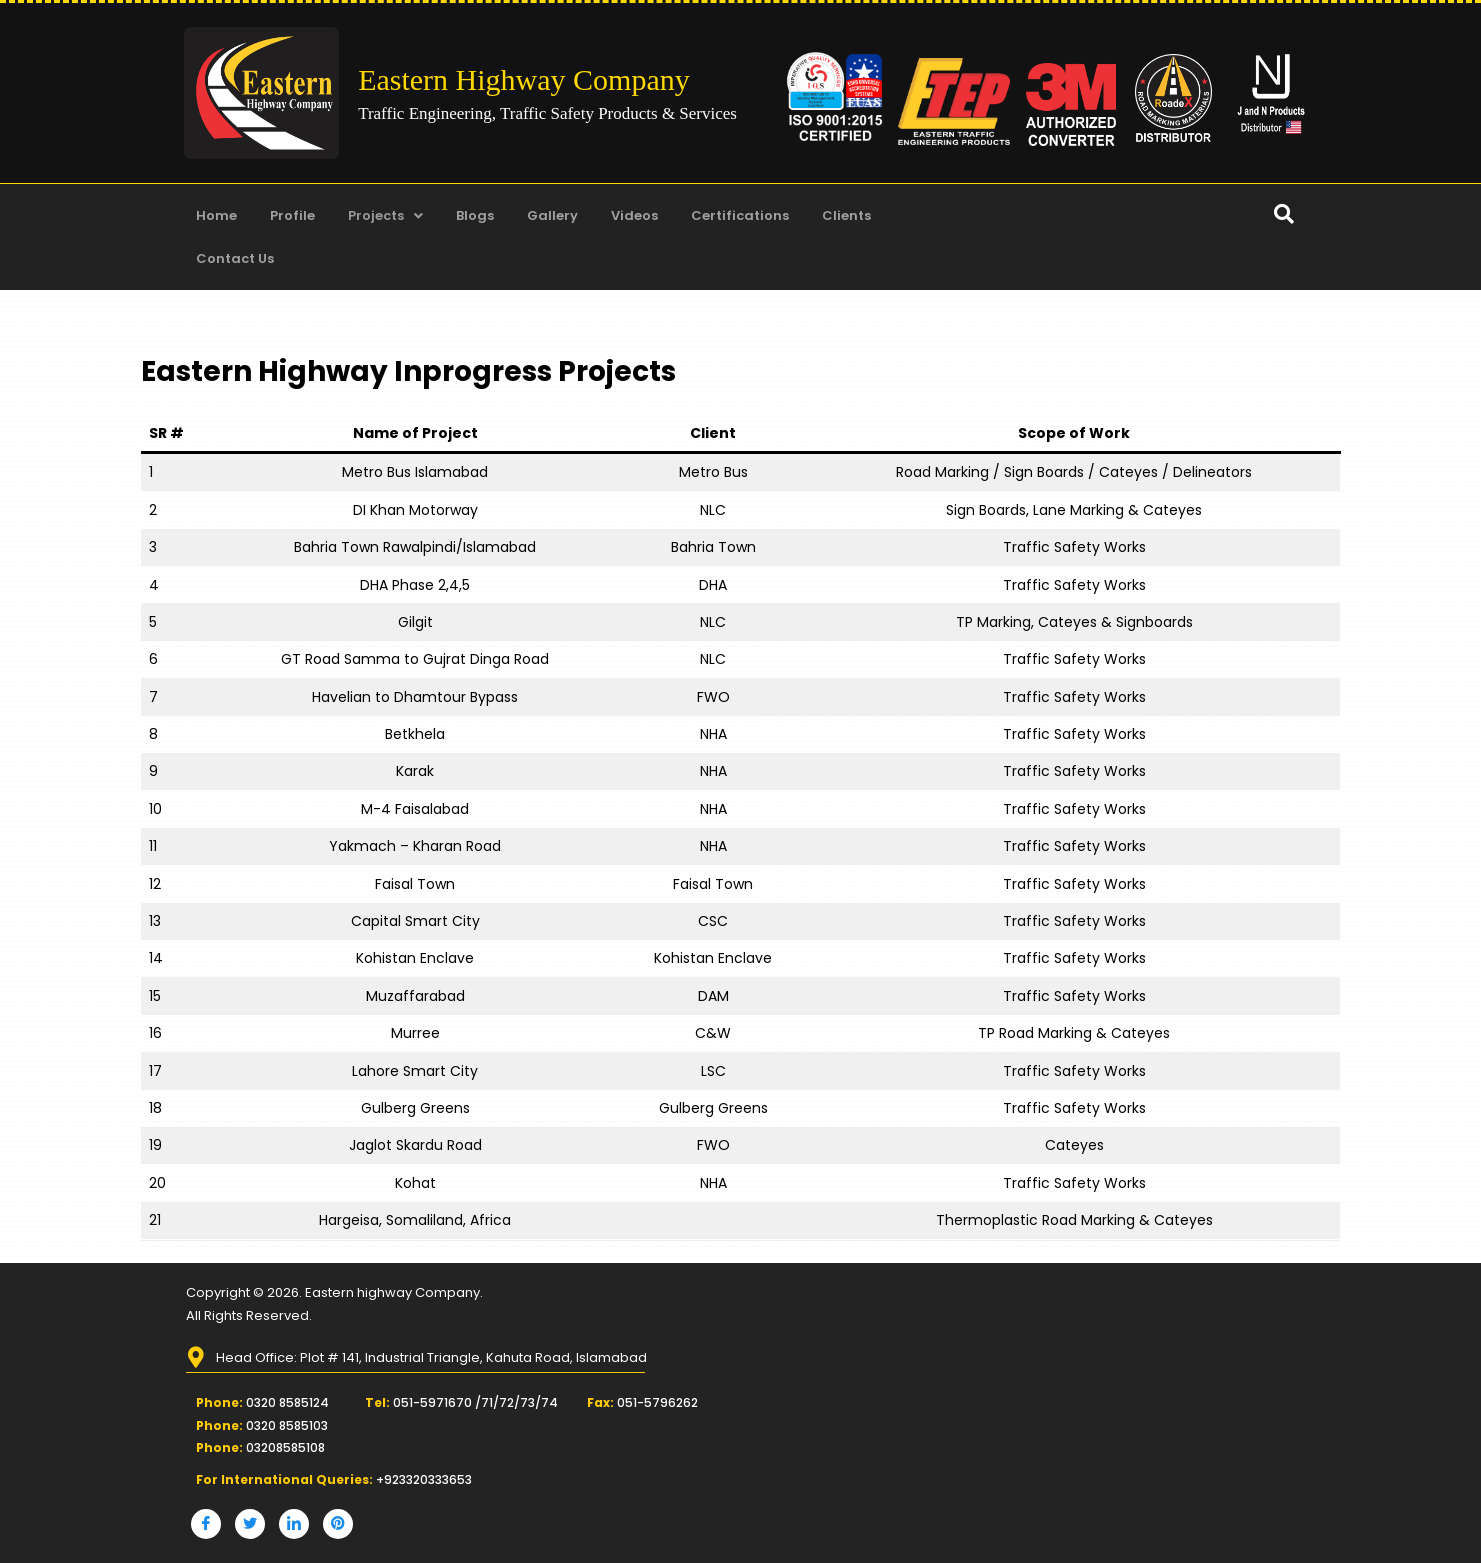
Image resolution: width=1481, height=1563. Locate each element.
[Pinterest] (338, 1524)
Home (216, 215)
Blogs (475, 215)
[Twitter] (250, 1524)
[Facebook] (206, 1524)
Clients (846, 215)
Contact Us (235, 258)
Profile (292, 215)
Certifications (740, 215)
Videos (634, 215)
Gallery (552, 215)
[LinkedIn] (294, 1524)
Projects (385, 215)
